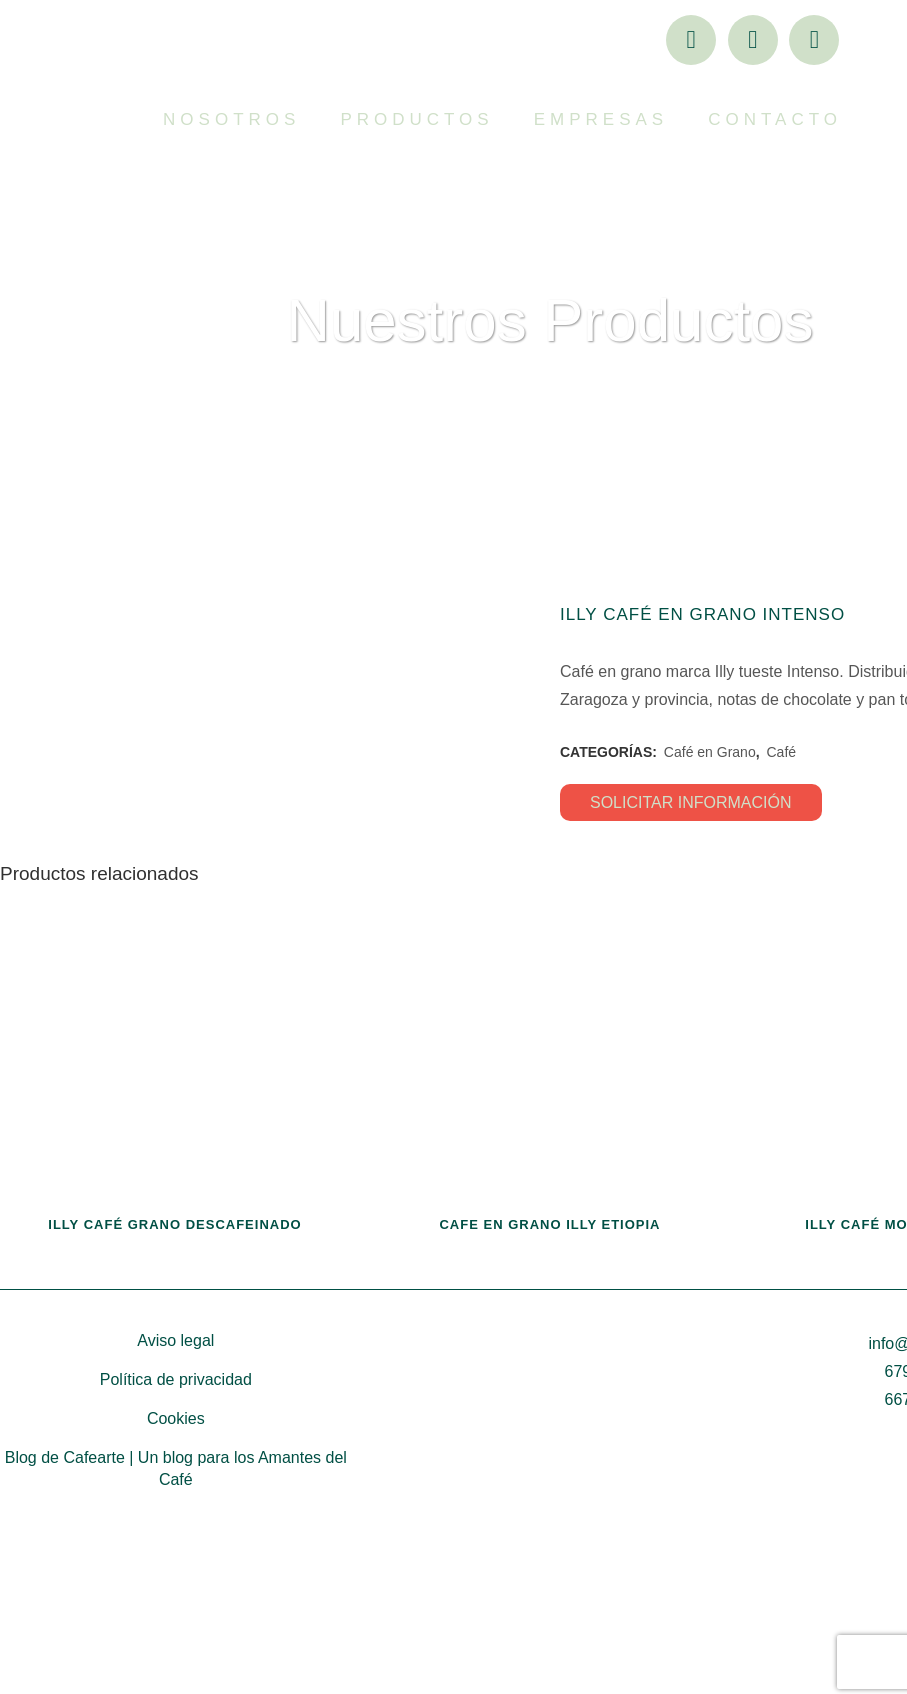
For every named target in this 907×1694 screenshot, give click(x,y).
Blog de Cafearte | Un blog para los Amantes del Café (176, 1614)
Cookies (176, 1564)
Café (781, 752)
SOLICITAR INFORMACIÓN (691, 802)
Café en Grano (710, 752)
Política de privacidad (176, 1525)
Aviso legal (175, 1486)
